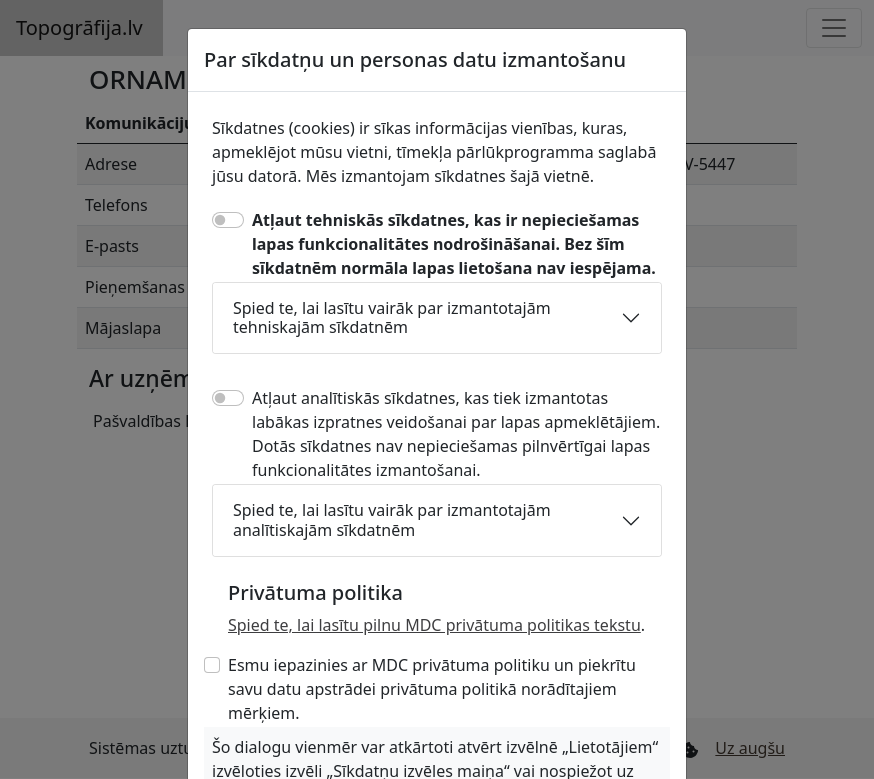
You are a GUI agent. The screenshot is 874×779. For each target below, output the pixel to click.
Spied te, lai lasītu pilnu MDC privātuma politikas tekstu (434, 625)
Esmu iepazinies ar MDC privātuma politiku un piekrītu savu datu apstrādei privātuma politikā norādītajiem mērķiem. (432, 689)
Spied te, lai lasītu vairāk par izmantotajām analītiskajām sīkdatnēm (392, 519)
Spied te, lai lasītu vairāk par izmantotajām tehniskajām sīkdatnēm (392, 317)
